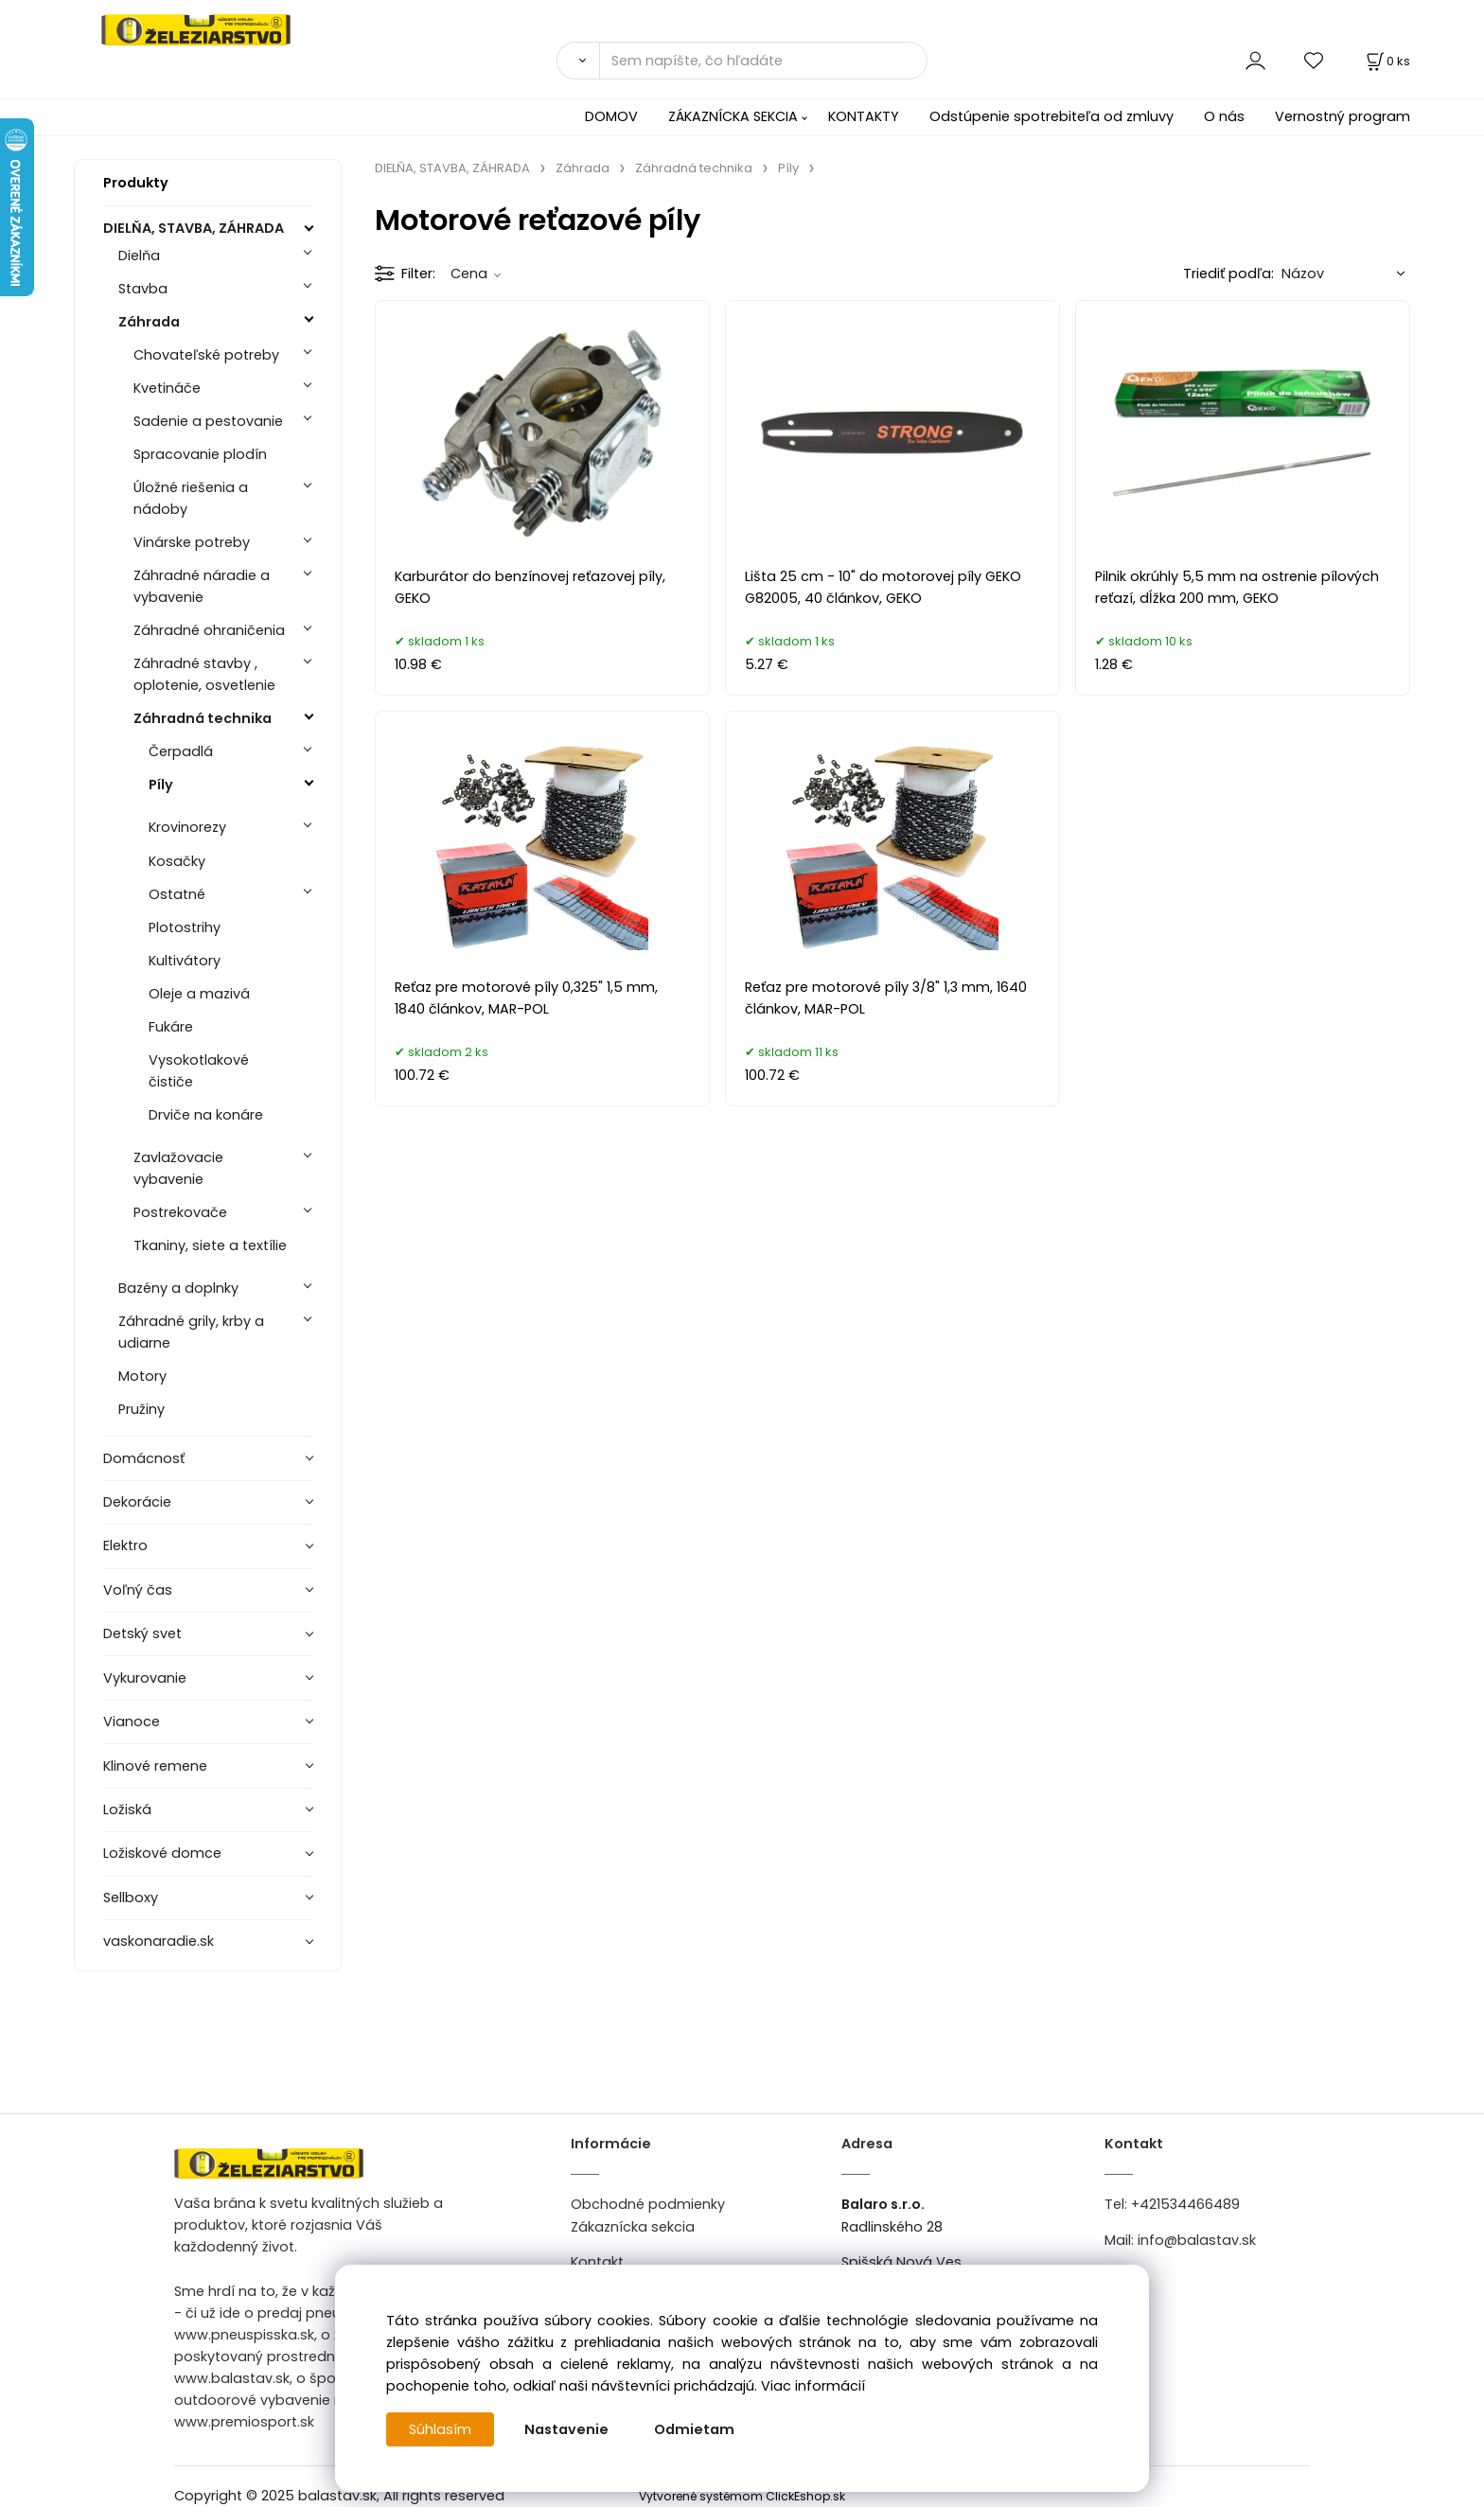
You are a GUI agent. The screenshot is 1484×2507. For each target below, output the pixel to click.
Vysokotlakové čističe (199, 1070)
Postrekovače (180, 1212)
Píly (161, 784)
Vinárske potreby (191, 542)
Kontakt (597, 2261)
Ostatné (177, 894)
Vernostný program (1342, 116)
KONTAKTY (863, 116)
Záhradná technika (202, 718)
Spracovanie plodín (200, 454)
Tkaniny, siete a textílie (210, 1245)
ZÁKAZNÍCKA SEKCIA (733, 116)
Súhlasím (440, 2429)
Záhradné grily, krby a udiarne (191, 1332)
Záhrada (149, 321)
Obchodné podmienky (648, 2204)
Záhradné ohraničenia (209, 630)
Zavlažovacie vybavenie (178, 1168)
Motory (142, 1376)
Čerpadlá (181, 751)
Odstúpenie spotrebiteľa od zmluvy (1051, 116)
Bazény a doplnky (178, 1288)
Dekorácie (137, 1501)
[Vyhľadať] (577, 60)
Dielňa (139, 255)
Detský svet (142, 1633)
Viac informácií (813, 2385)
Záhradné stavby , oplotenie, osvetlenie (204, 674)
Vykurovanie (144, 1677)
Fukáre (171, 1026)
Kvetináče (167, 388)
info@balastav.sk (1197, 2240)
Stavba (143, 288)
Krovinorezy (187, 827)
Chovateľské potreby (206, 354)
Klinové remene (155, 1766)
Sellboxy (130, 1897)
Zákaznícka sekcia (633, 2226)
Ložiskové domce (162, 1853)
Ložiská (127, 1809)
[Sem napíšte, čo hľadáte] (763, 60)
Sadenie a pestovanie (208, 421)
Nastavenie (566, 2429)
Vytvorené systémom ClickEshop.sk (742, 2496)
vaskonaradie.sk (158, 1941)
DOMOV (611, 116)
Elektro (125, 1545)
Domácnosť (144, 1458)
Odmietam (694, 2429)
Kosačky (177, 861)
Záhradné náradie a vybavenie (201, 586)
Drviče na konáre (206, 1114)
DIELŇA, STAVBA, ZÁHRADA (193, 228)
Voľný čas (137, 1589)
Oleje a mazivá (199, 993)
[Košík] (1386, 61)
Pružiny (141, 1409)
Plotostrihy (185, 927)
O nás (1224, 116)
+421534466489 (1185, 2204)
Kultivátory (185, 960)
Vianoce (131, 1721)
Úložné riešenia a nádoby (190, 498)
